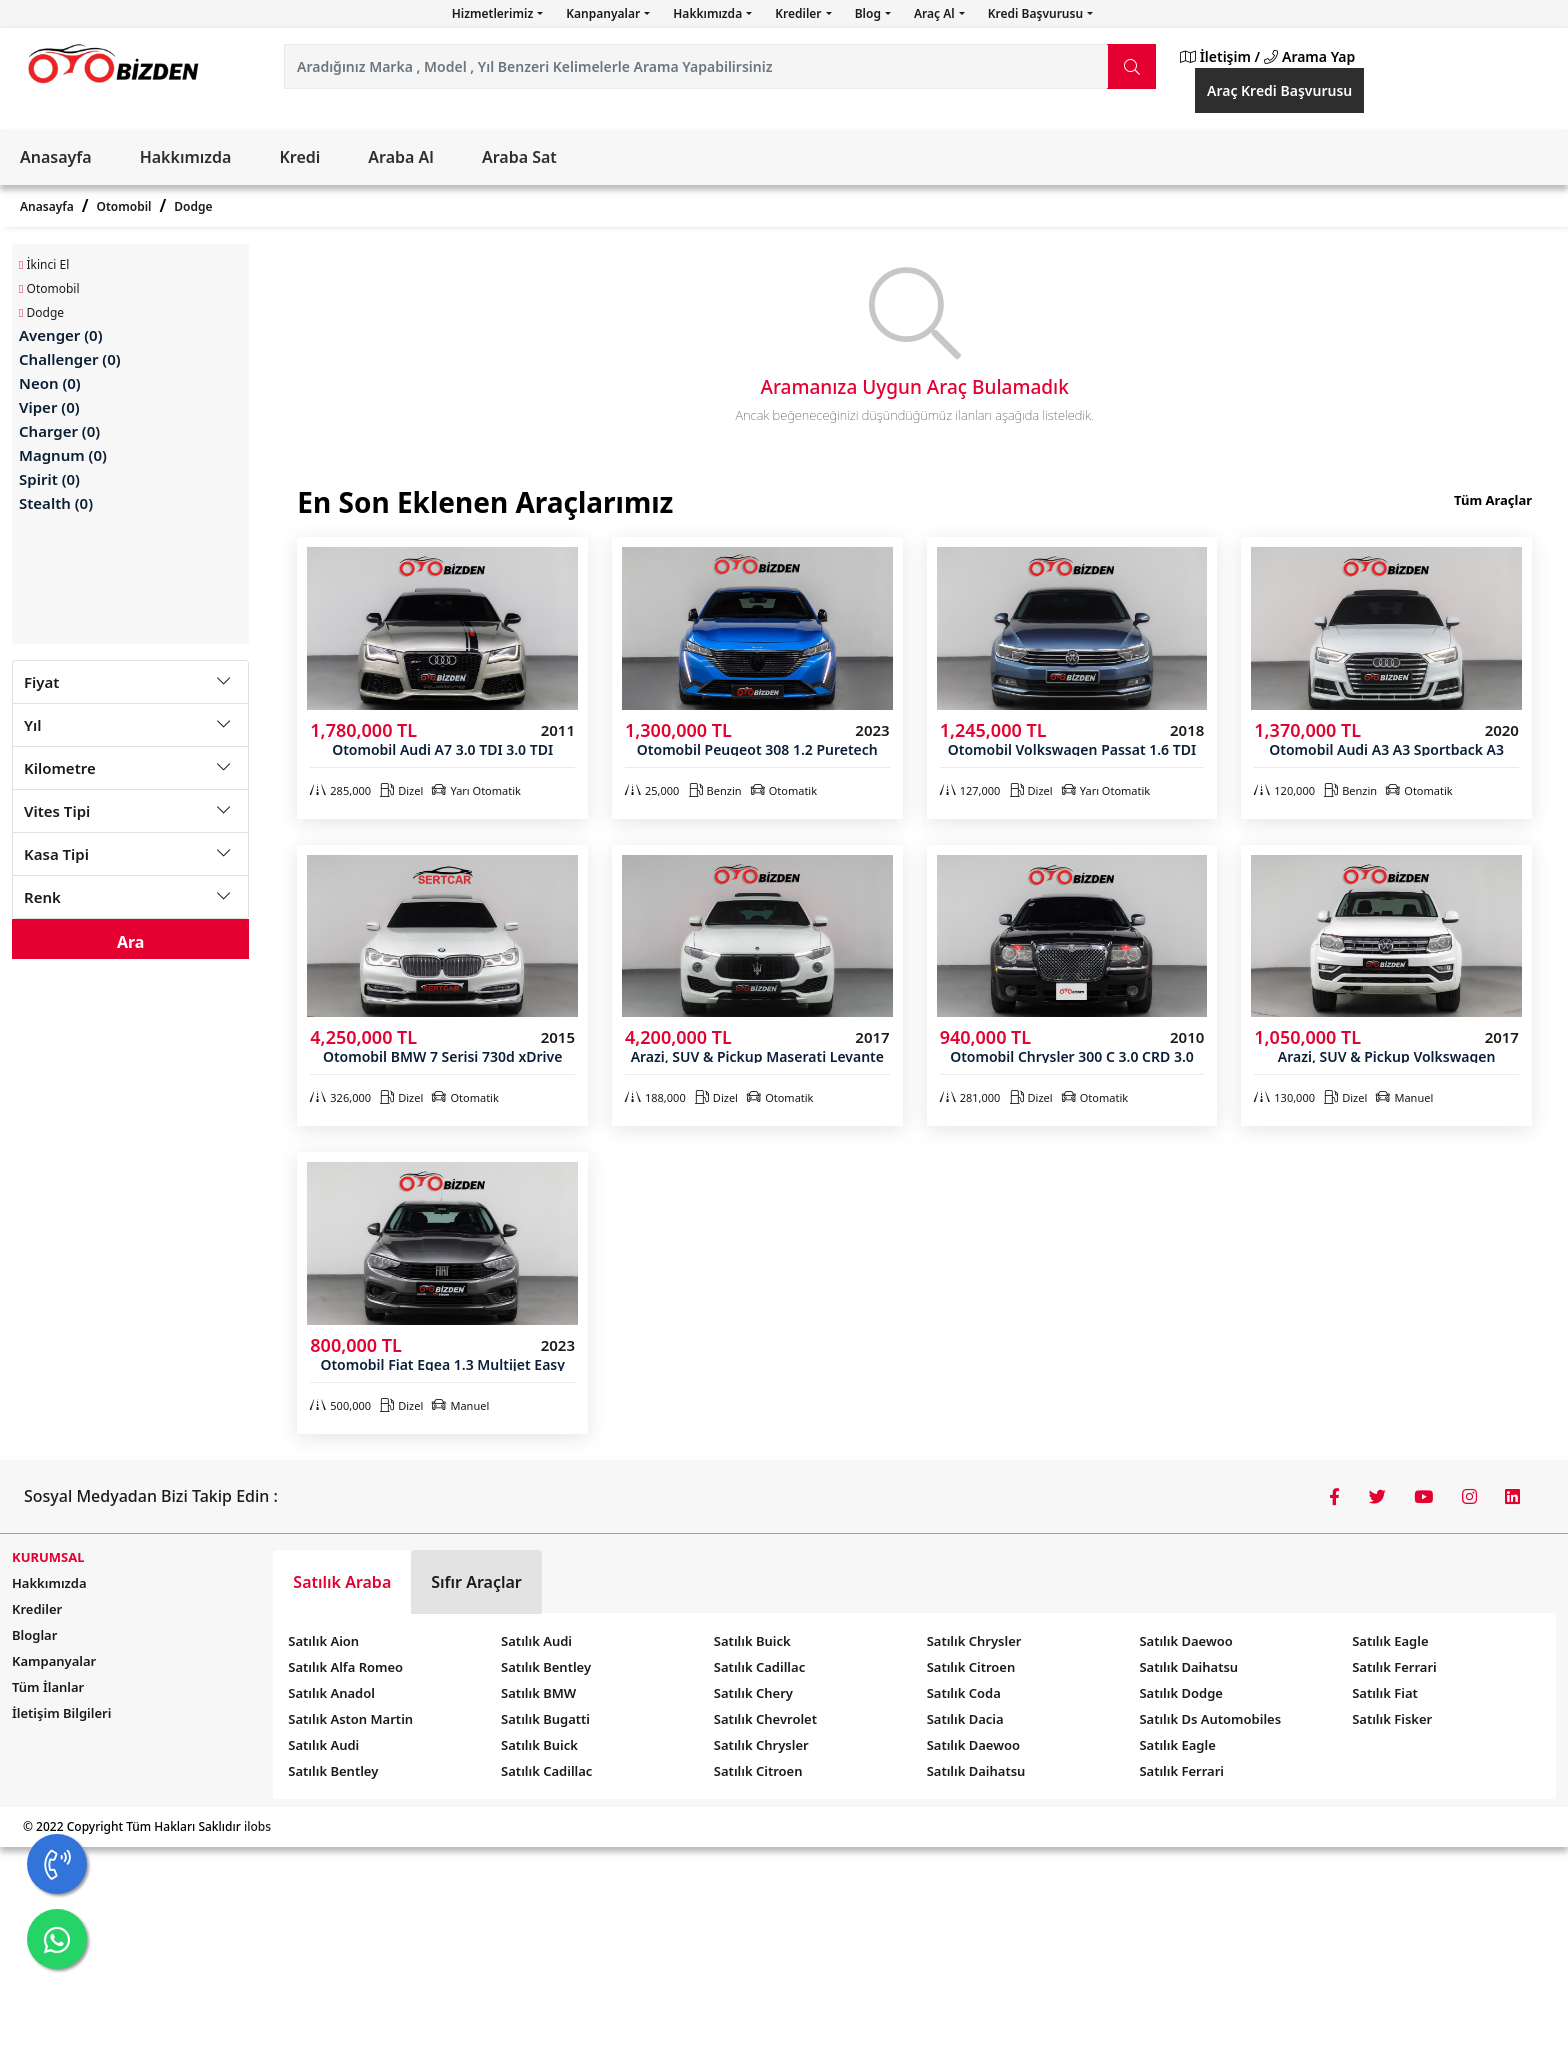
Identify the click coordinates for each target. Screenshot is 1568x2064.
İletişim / (1220, 56)
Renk (42, 897)
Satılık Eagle (1177, 1745)
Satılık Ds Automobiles (1210, 1719)
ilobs (257, 1826)
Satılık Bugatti (545, 1719)
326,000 (340, 1097)
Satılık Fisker (1392, 1719)
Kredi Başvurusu (1037, 13)
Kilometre (60, 768)
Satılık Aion (323, 1641)
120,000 (1284, 790)
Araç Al (936, 13)
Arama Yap (1309, 56)
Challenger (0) (70, 359)
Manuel (1404, 1097)
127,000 (970, 790)
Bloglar (34, 1635)
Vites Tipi (57, 811)
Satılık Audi (323, 1745)
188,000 (655, 1097)
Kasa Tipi (56, 854)
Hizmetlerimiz (494, 13)
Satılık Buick (539, 1745)
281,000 (970, 1097)
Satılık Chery (753, 1693)
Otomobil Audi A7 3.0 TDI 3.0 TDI (442, 749)
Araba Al (401, 157)
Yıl (33, 725)
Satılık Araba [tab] (342, 1582)
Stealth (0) (56, 503)
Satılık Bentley (333, 1771)
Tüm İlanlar (48, 1687)
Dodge (193, 206)
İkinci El (44, 264)
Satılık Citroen (758, 1771)
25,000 (652, 790)
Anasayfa (56, 157)
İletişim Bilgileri (61, 1713)
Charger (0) (59, 431)
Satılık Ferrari (1181, 1771)
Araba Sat (519, 157)
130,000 (1284, 1097)
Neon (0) (50, 383)
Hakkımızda (709, 13)
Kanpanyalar (604, 13)
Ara (131, 942)
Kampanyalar (54, 1661)
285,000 (340, 790)
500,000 (340, 1405)
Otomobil (124, 206)
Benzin (715, 790)
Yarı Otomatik (476, 790)
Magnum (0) (63, 455)
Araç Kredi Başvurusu (1279, 90)
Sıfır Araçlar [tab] (476, 1582)
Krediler (799, 13)
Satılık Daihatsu (976, 1771)
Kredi (299, 157)
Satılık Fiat (1385, 1693)
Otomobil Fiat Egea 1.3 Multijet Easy (442, 1364)
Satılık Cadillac (546, 1771)
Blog (869, 13)
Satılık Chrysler (761, 1745)
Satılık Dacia (965, 1719)
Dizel (401, 790)
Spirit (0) (49, 479)
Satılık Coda (964, 1693)
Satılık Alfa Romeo (345, 1667)
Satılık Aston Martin (350, 1719)
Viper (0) (49, 407)
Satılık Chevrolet (765, 1719)
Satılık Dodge (1181, 1693)
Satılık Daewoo (973, 1745)
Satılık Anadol (331, 1693)
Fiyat (41, 682)
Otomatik (784, 790)
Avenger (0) (61, 335)
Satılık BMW (538, 1693)
